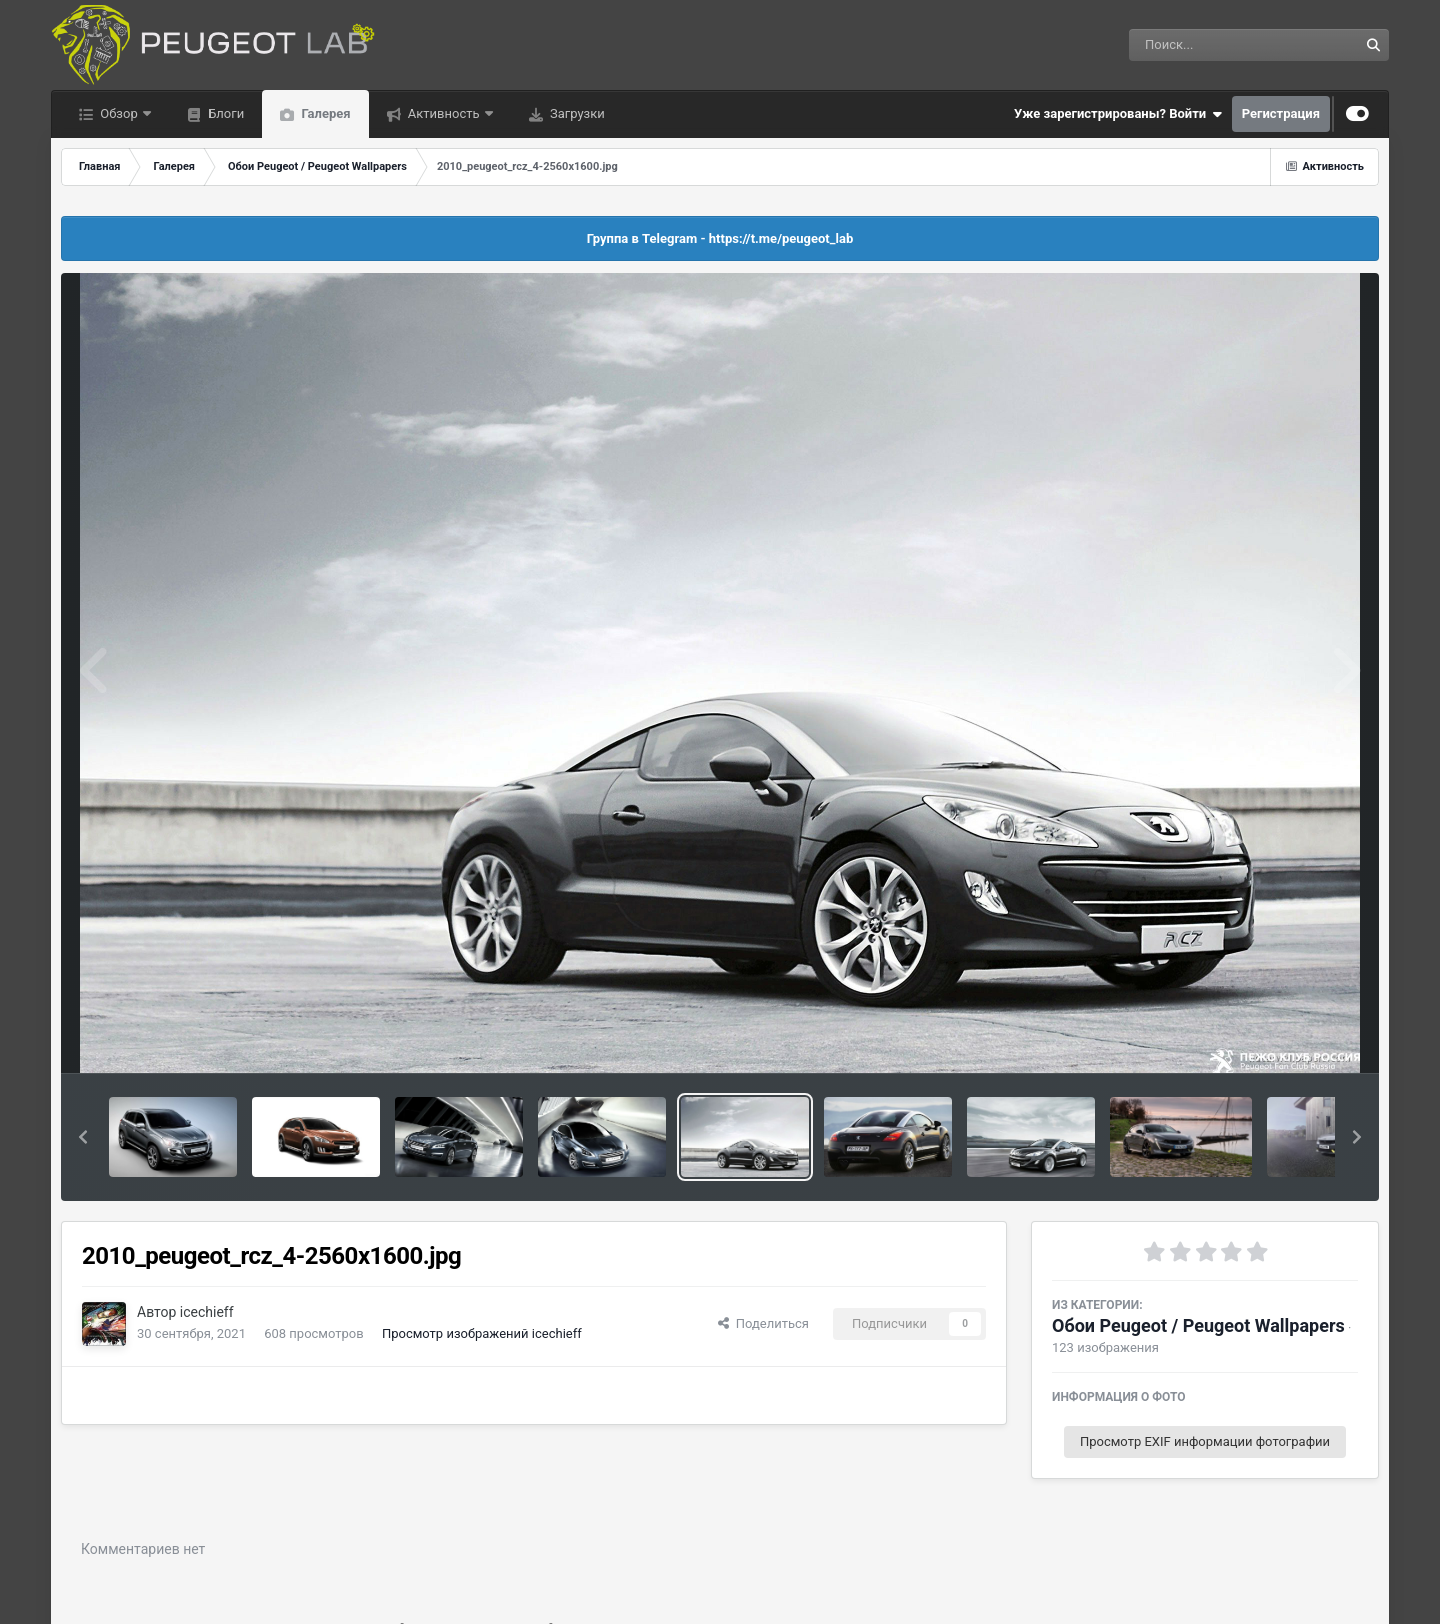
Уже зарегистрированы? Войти (1118, 114)
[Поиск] (1206, 45)
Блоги (224, 113)
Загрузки (576, 113)
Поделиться (763, 1323)
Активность (444, 113)
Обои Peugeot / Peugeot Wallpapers (1198, 1325)
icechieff (207, 1312)
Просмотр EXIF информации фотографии (1205, 1441)
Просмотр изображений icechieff (482, 1333)
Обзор (119, 113)
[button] (83, 1137)
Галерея (324, 113)
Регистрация (1281, 113)
